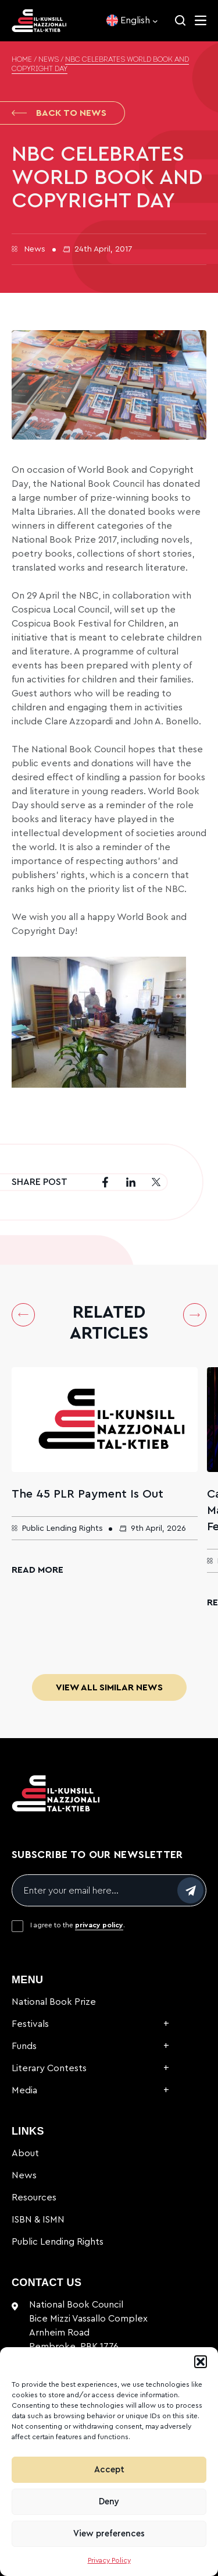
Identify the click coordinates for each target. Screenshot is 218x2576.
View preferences (109, 2533)
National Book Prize (54, 2002)
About (25, 2153)
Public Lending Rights (57, 2241)
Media (24, 2090)
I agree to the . (77, 1925)
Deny (109, 2501)
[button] (200, 2362)
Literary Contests (49, 2068)
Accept (109, 2469)
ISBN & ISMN (38, 2219)
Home (22, 59)
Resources (34, 2197)
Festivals (30, 2024)
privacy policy (99, 1925)
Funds (24, 2046)
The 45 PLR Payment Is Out (87, 1494)
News (48, 59)
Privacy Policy (109, 2560)
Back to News (59, 113)
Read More (37, 1569)
